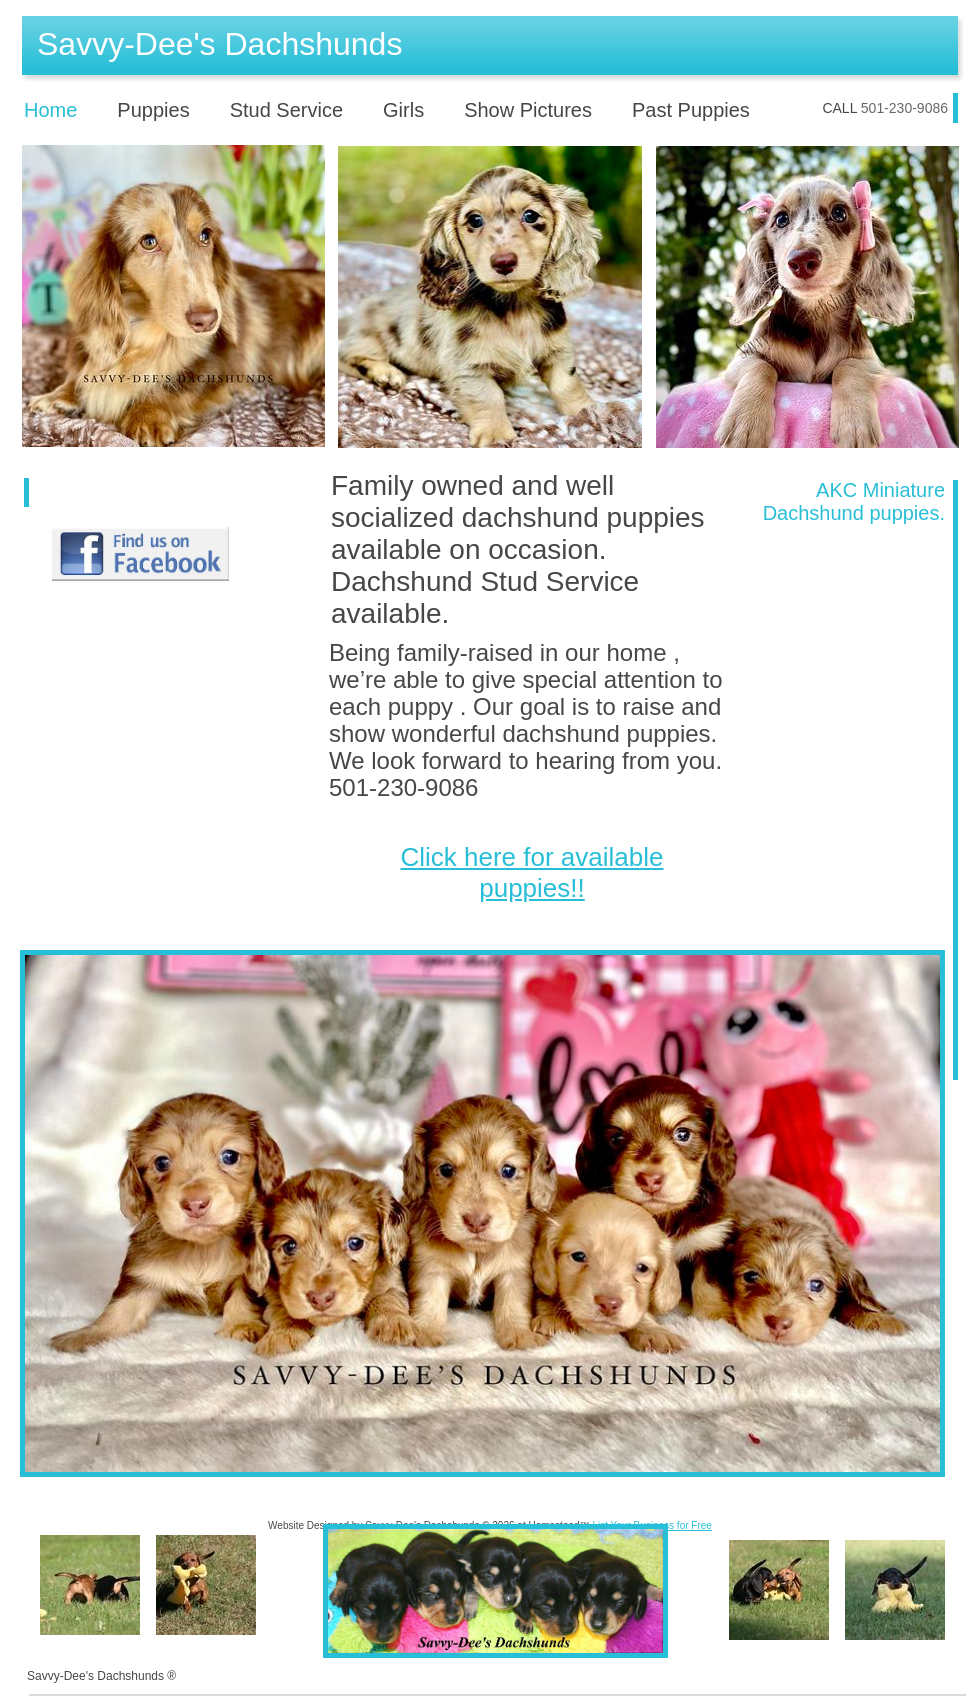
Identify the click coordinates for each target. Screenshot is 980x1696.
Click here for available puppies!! (531, 872)
